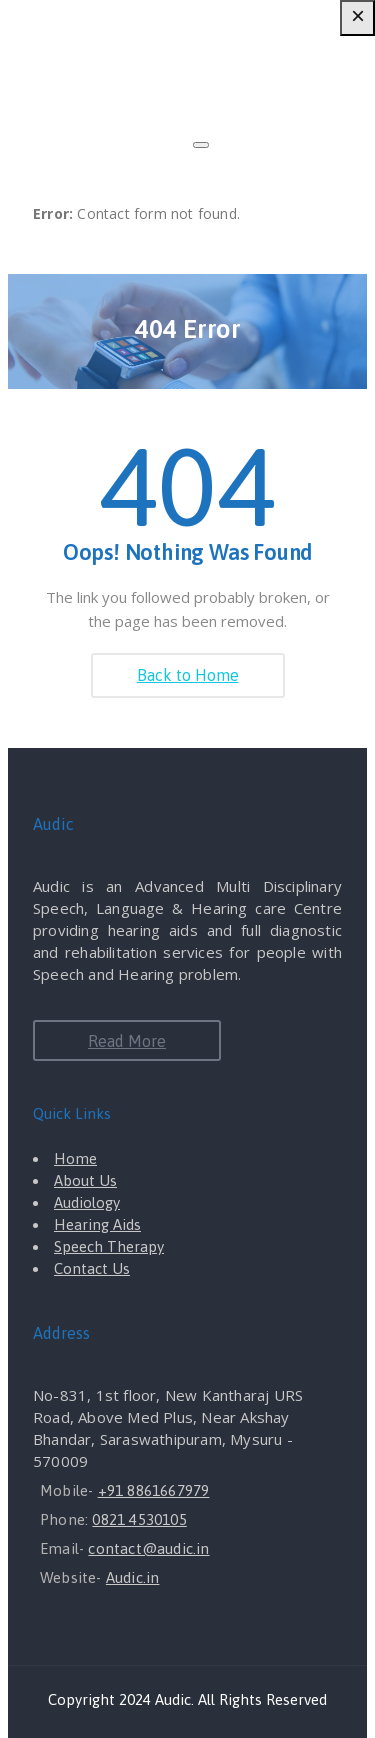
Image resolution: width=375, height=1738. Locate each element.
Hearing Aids (97, 1224)
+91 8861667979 (154, 1490)
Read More (127, 1041)
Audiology (87, 1202)
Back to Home (188, 675)
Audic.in (133, 1577)
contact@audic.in (148, 1548)
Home (75, 1158)
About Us (85, 1180)
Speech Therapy (109, 1246)
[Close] (201, 145)
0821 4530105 (139, 1519)
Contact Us (92, 1268)
